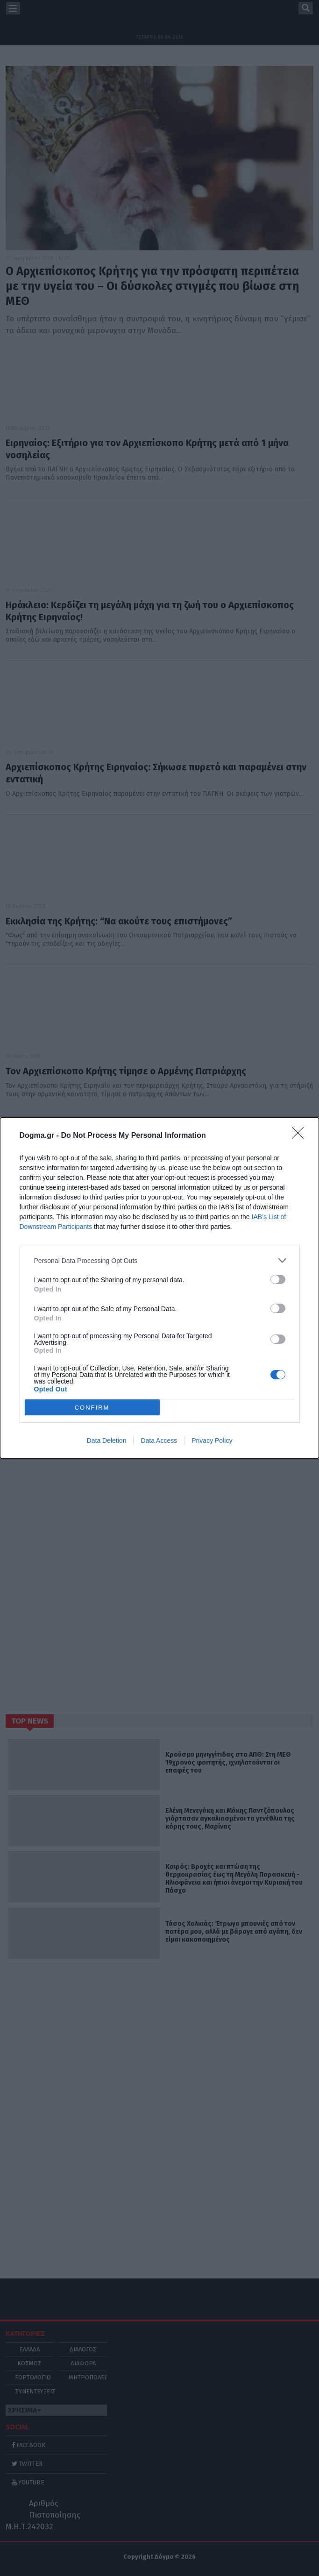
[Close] (301, 1136)
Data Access (159, 1440)
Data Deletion (107, 1440)
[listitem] (159, 1260)
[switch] (277, 1279)
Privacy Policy (211, 1440)
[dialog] (159, 1288)
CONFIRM (92, 1407)
